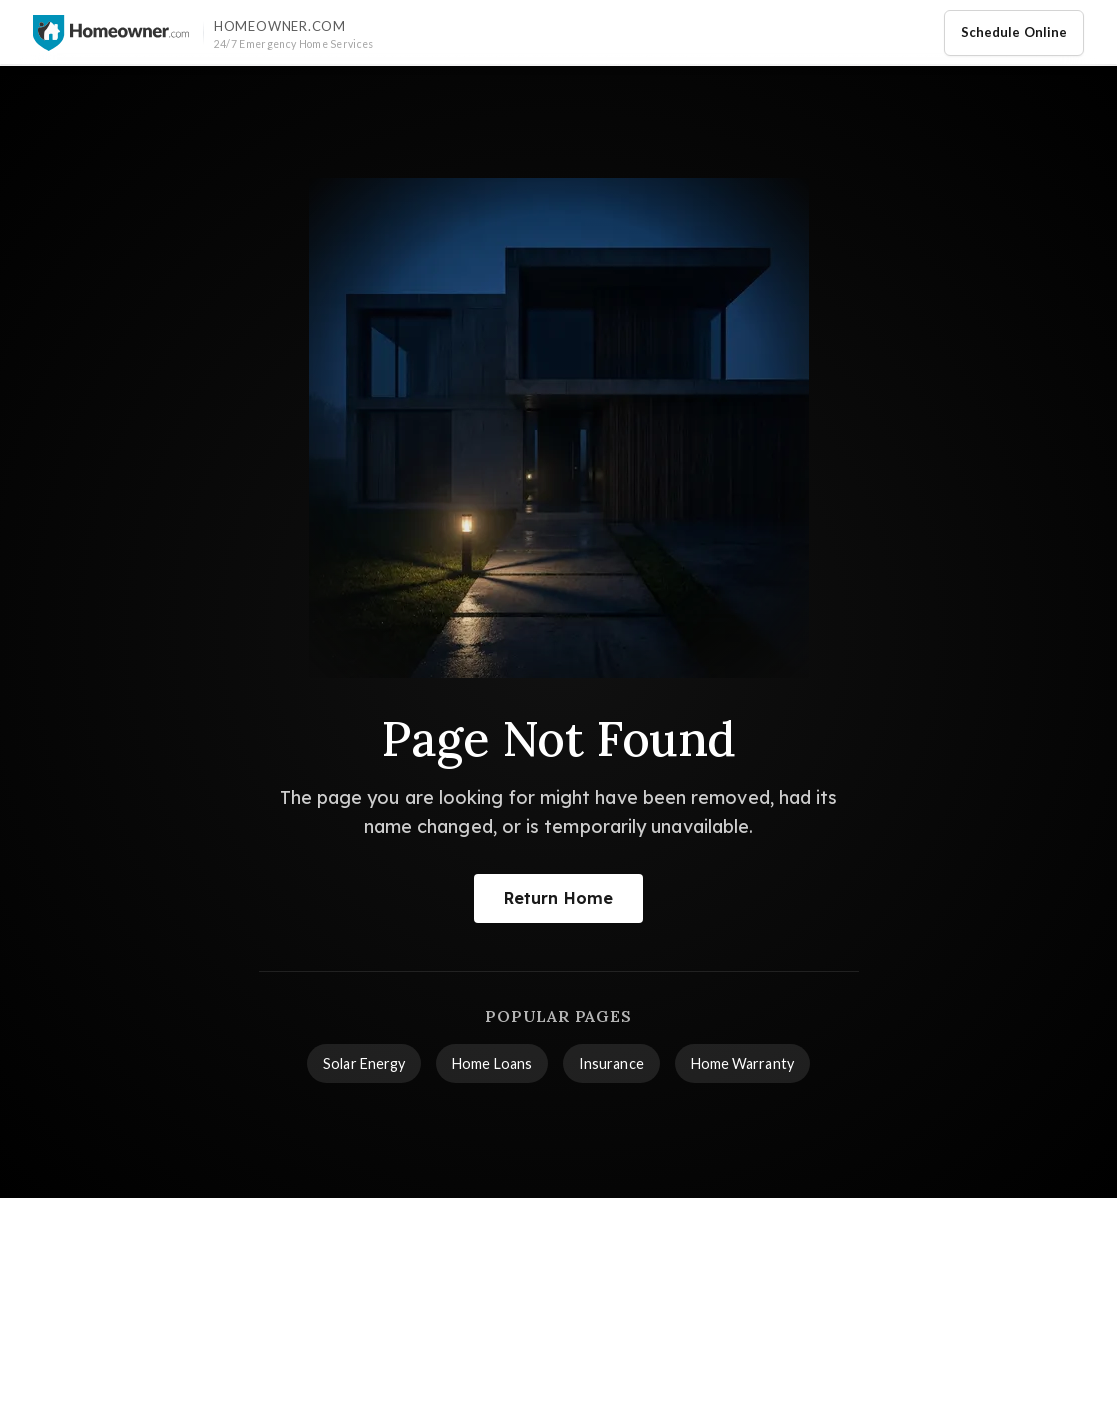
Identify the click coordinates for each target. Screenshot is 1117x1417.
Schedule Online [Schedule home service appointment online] (1014, 32)
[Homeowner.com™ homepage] (111, 33)
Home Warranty (742, 1063)
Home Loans (492, 1063)
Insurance (611, 1063)
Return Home (558, 898)
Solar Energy (364, 1063)
